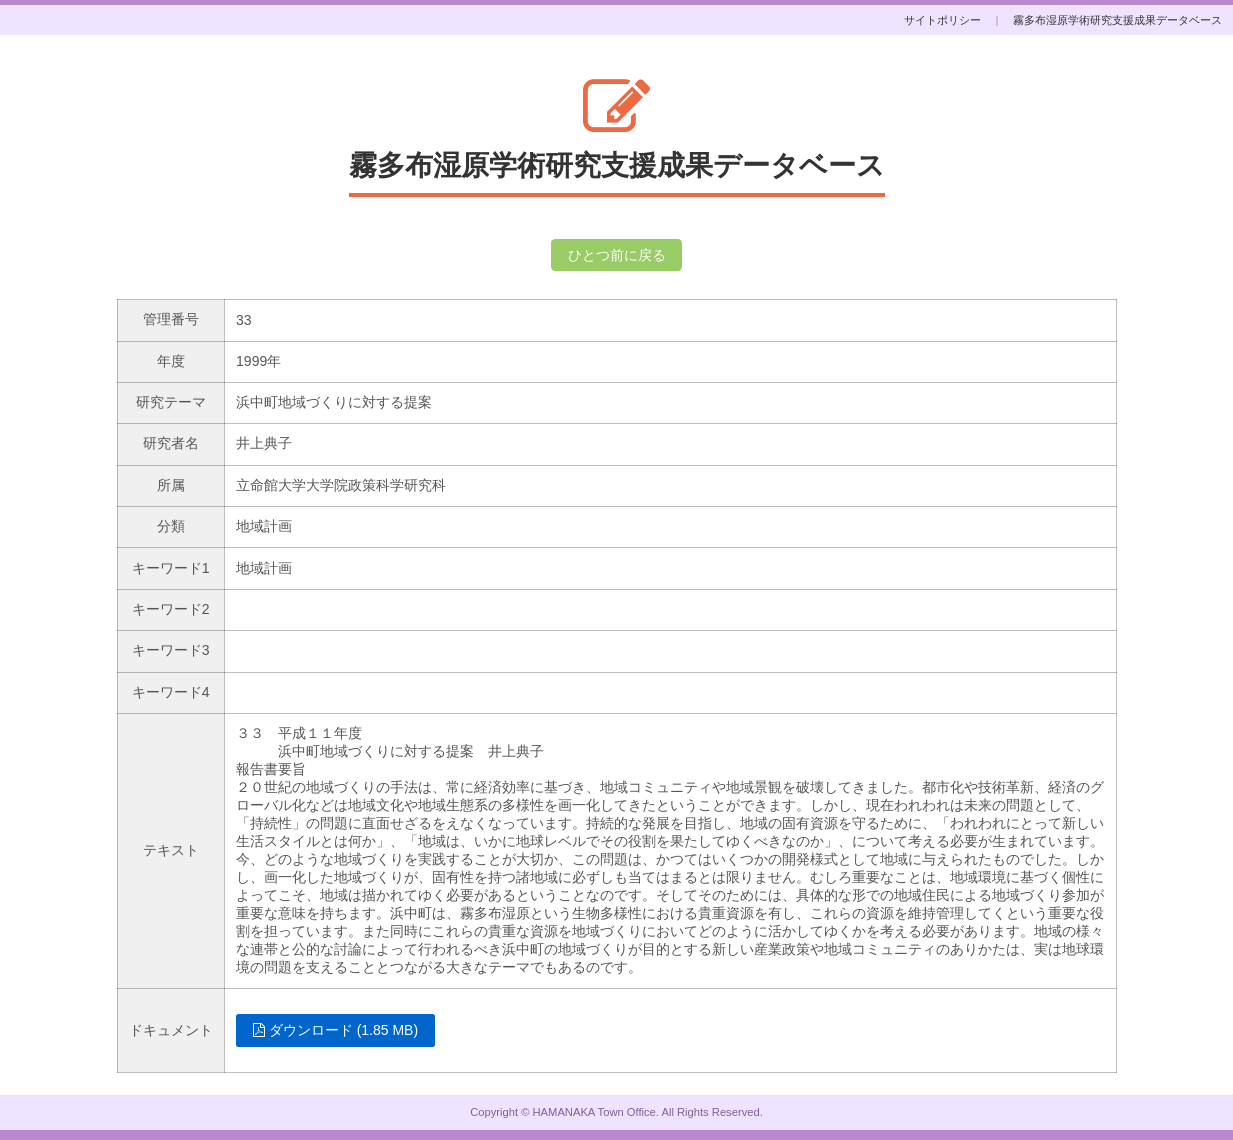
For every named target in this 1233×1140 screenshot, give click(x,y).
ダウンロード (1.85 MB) (335, 1030)
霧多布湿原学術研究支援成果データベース (1117, 20)
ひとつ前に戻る (617, 255)
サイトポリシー (942, 20)
